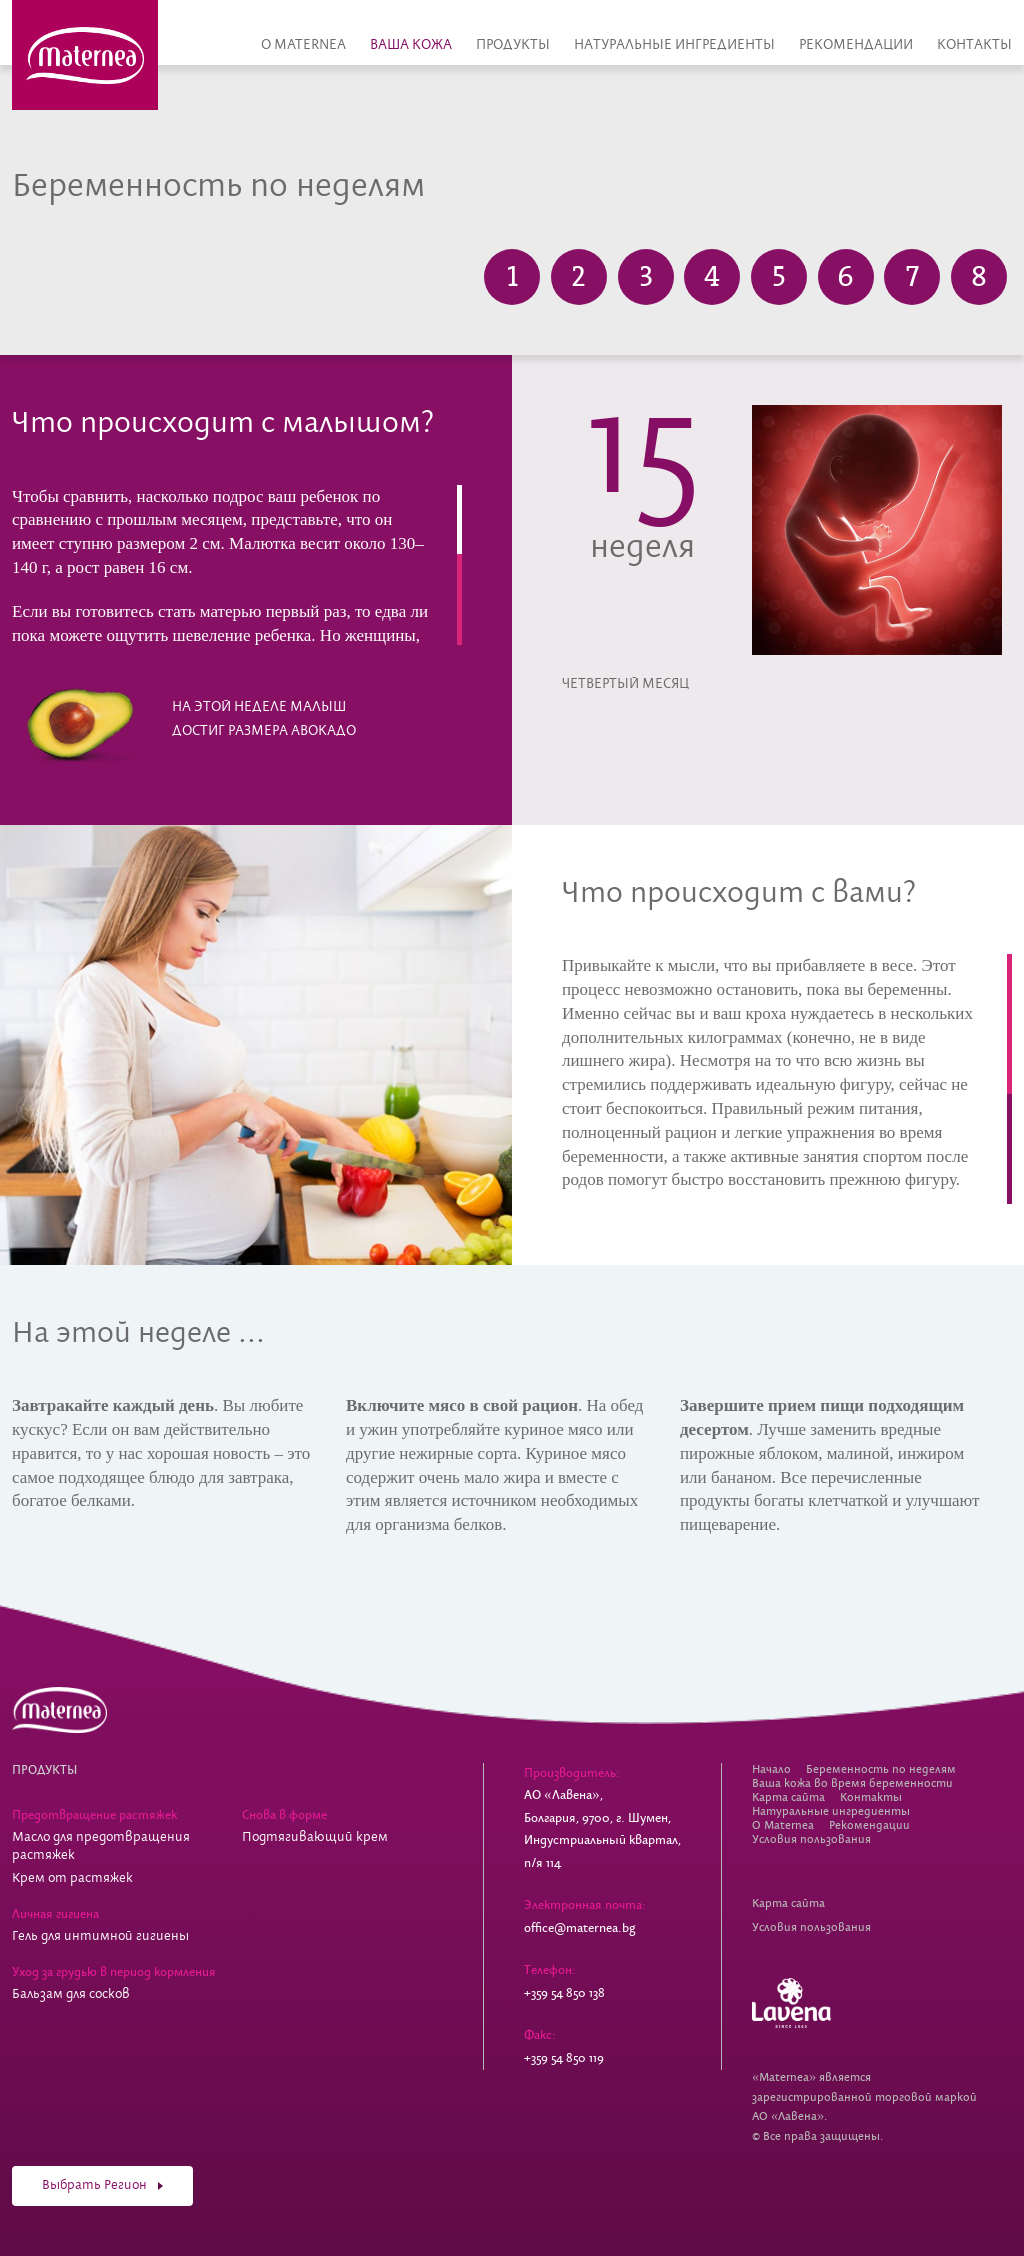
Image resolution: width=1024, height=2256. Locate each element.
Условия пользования (811, 1839)
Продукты (513, 45)
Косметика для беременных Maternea (85, 55)
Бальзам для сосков (71, 1994)
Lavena (791, 2003)
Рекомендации (856, 45)
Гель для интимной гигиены (100, 1936)
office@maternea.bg (580, 1928)
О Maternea (303, 45)
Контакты (974, 45)
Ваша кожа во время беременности (852, 1783)
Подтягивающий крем (315, 1837)
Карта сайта (788, 1797)
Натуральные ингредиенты (674, 45)
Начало (771, 1769)
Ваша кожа (411, 45)
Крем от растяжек (72, 1878)
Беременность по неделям (881, 1769)
